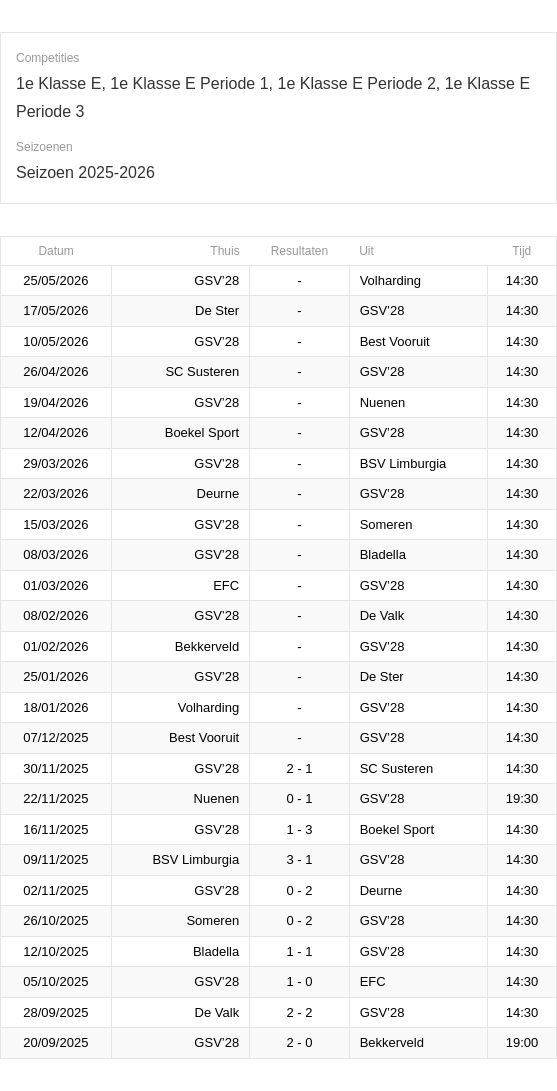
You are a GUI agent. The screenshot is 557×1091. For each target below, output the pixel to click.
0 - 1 (299, 798)
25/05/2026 (55, 280)
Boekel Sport (202, 432)
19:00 (522, 1042)
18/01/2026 (55, 707)
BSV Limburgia (403, 463)
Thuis (224, 251)
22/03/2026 (55, 493)
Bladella (383, 554)
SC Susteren (202, 371)
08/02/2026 (55, 615)
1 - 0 (299, 981)
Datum (55, 251)
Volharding (390, 280)
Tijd (521, 251)
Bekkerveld (207, 646)
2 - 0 (299, 1042)
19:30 (522, 798)
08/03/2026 (55, 554)
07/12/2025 (55, 737)
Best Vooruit (395, 341)
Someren (386, 524)
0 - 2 (299, 890)
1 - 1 (299, 951)
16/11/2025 (55, 829)
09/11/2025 (55, 859)
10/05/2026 (55, 341)
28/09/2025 (55, 1012)
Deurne (218, 493)
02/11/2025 (55, 890)
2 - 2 (299, 1012)
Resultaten (299, 251)
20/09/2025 (55, 1042)
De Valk (382, 615)
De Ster (217, 310)
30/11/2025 (55, 768)
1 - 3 (299, 829)
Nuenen (383, 402)
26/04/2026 (55, 371)
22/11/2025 (55, 798)
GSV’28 (216, 280)
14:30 (522, 280)
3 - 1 (299, 859)
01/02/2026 (55, 646)
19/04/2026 (55, 402)
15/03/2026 (55, 524)
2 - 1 (299, 768)
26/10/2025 (55, 920)
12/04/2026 (55, 432)
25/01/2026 (55, 676)
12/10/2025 (55, 951)
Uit (366, 251)
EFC (226, 585)
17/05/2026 (55, 310)
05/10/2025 (55, 981)
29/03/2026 (55, 463)
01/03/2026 (55, 585)
